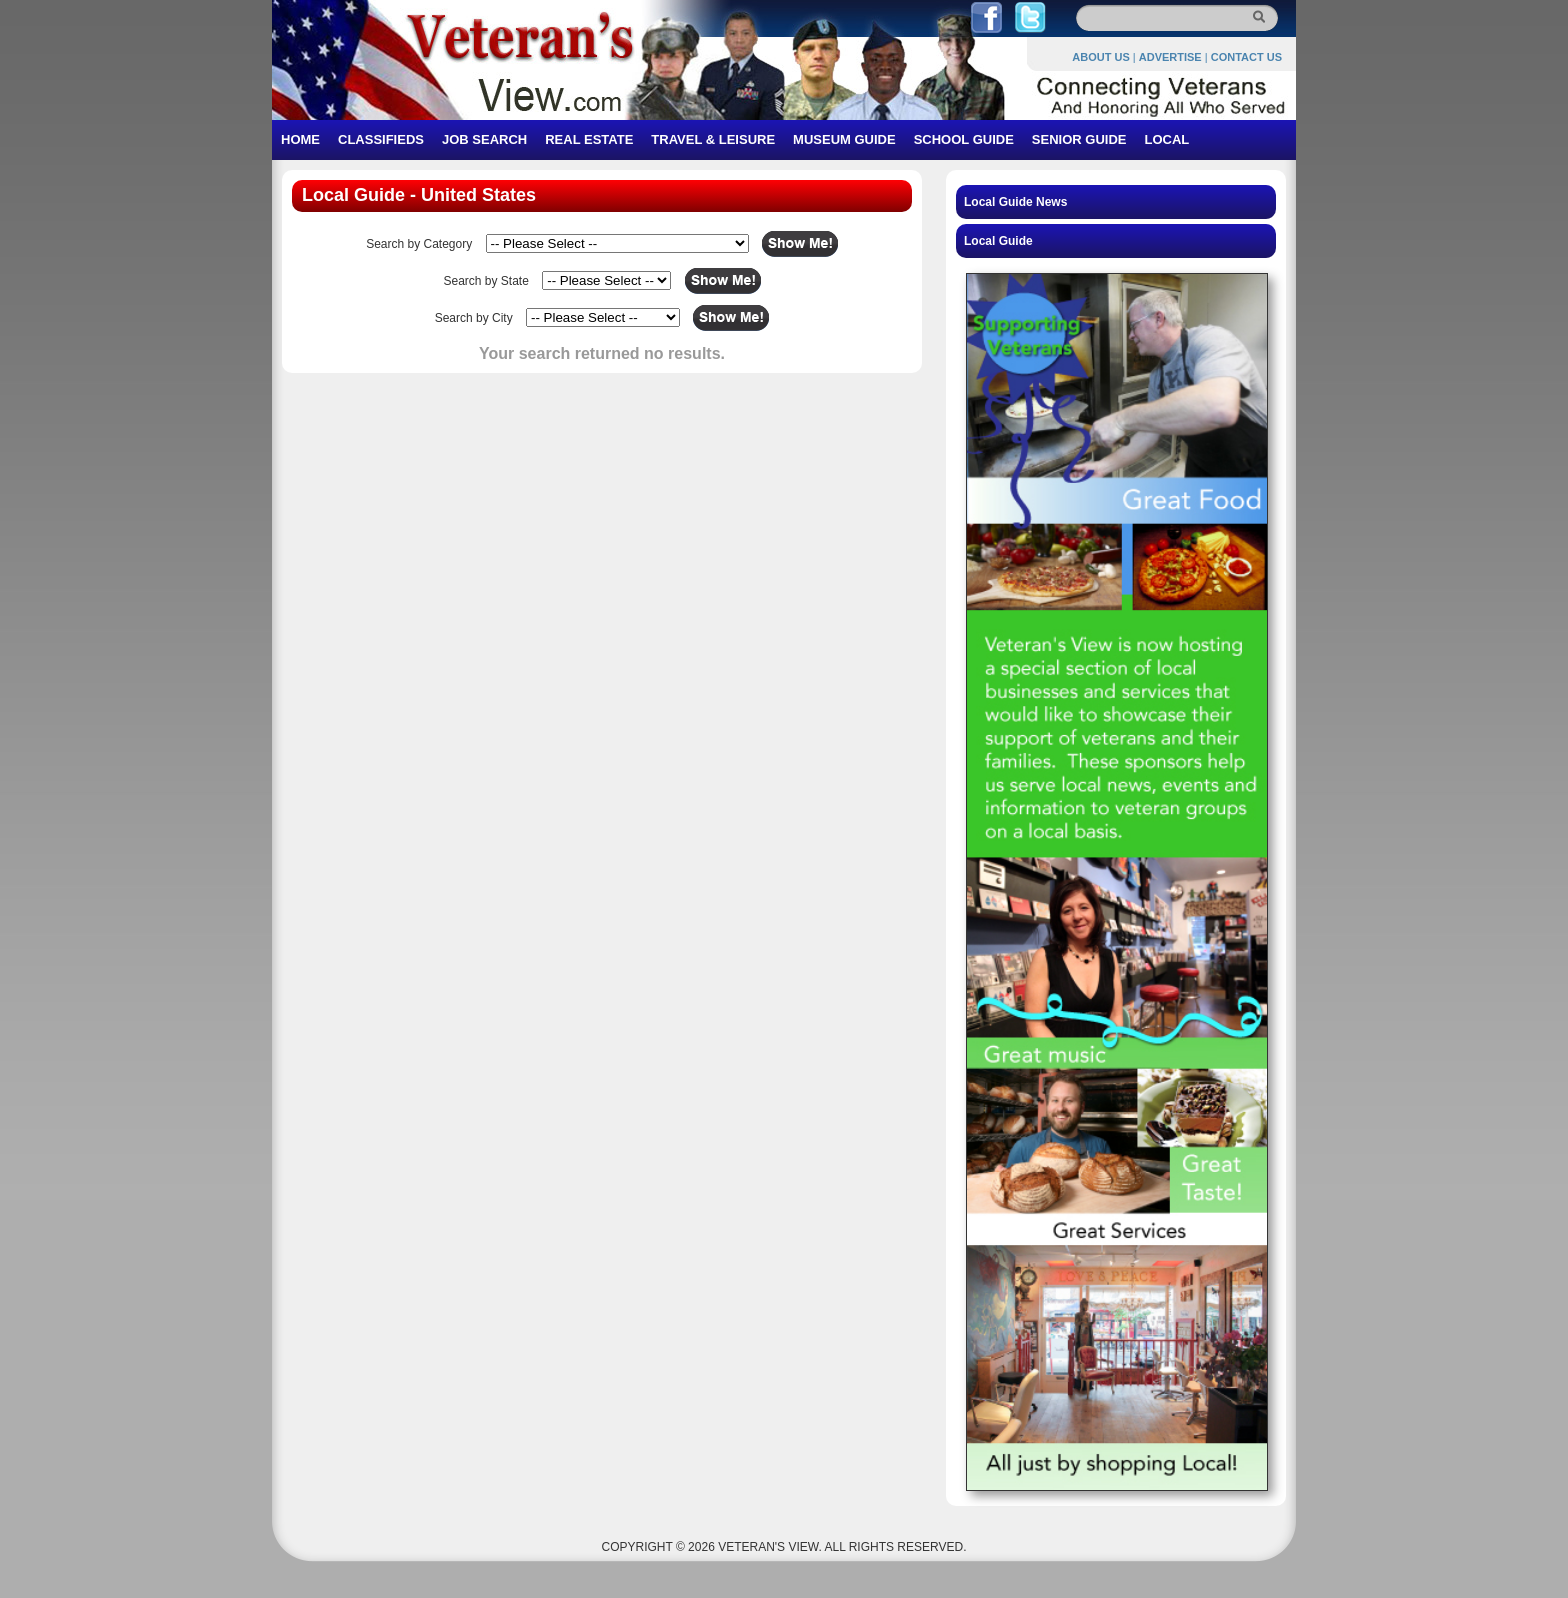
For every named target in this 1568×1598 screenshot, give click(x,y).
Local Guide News (1015, 202)
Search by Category (419, 244)
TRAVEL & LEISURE (713, 139)
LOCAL (1166, 139)
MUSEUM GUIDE (844, 139)
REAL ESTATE (589, 139)
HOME (300, 139)
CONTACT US (1246, 57)
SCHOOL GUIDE (964, 139)
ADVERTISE (1170, 57)
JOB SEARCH (484, 139)
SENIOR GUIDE (1079, 139)
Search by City (474, 318)
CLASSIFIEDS (381, 139)
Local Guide (998, 241)
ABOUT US (1100, 57)
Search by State (485, 281)
